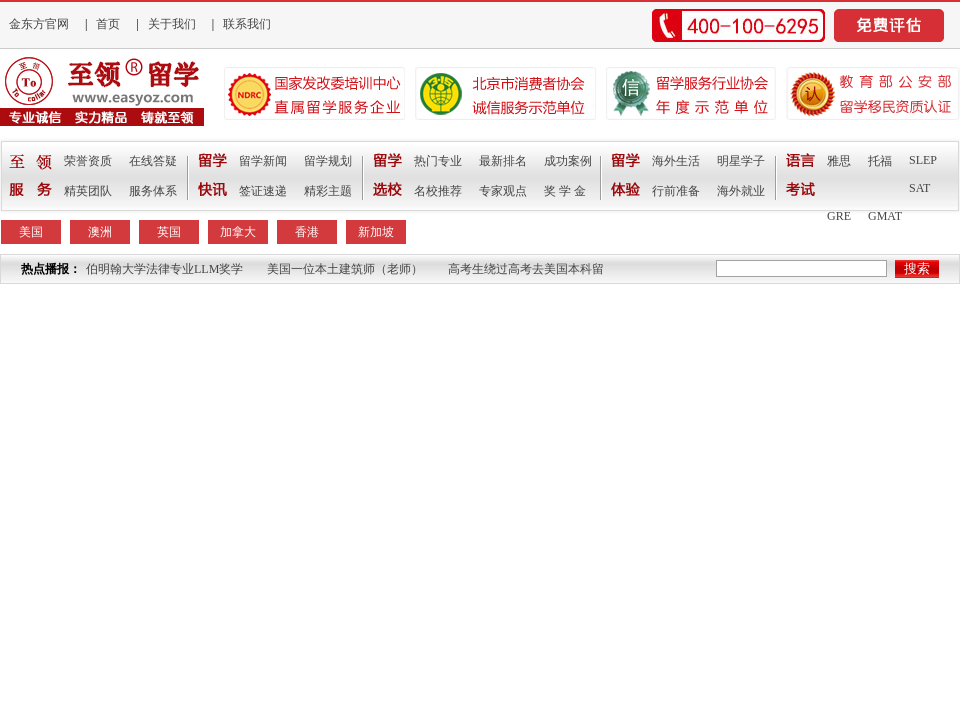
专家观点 (503, 191)
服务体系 (153, 191)
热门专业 (438, 161)
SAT (919, 188)
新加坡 (376, 232)
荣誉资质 (88, 161)
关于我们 (172, 24)
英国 (169, 232)
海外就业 (741, 191)
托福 (880, 161)
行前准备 (676, 191)
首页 (108, 24)
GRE (839, 216)
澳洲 (100, 232)
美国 (31, 232)
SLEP (923, 160)
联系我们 (247, 24)
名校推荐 (438, 191)
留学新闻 (263, 161)
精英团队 (88, 191)
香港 (307, 232)
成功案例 (568, 161)
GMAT (885, 216)
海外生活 (676, 161)
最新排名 (503, 161)
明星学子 (741, 161)
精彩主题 (328, 191)
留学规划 (328, 161)
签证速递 (263, 191)
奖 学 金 (565, 191)
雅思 (839, 161)
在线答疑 (153, 161)
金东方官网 (39, 24)
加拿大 (238, 232)
